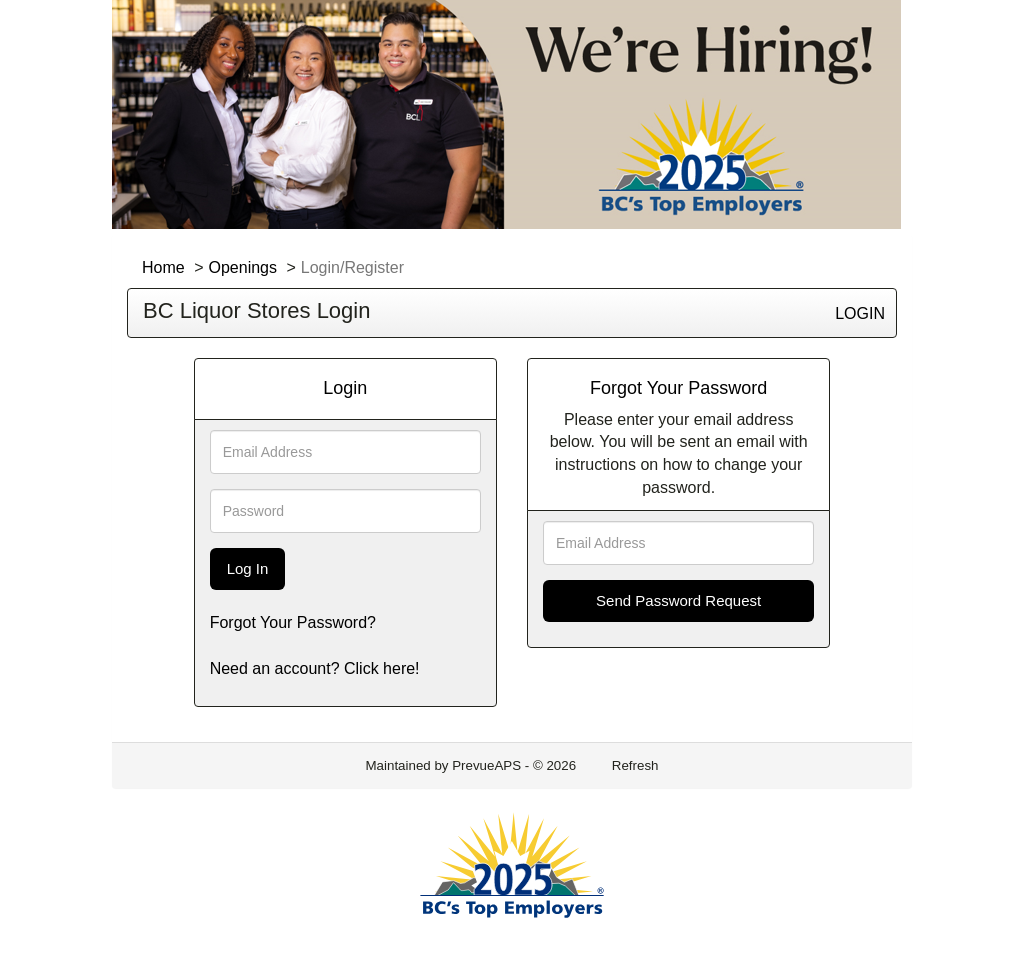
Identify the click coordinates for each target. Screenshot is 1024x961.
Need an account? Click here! (315, 668)
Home (163, 267)
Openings (242, 267)
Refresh (635, 765)
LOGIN (860, 313)
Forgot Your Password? (293, 622)
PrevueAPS (486, 765)
